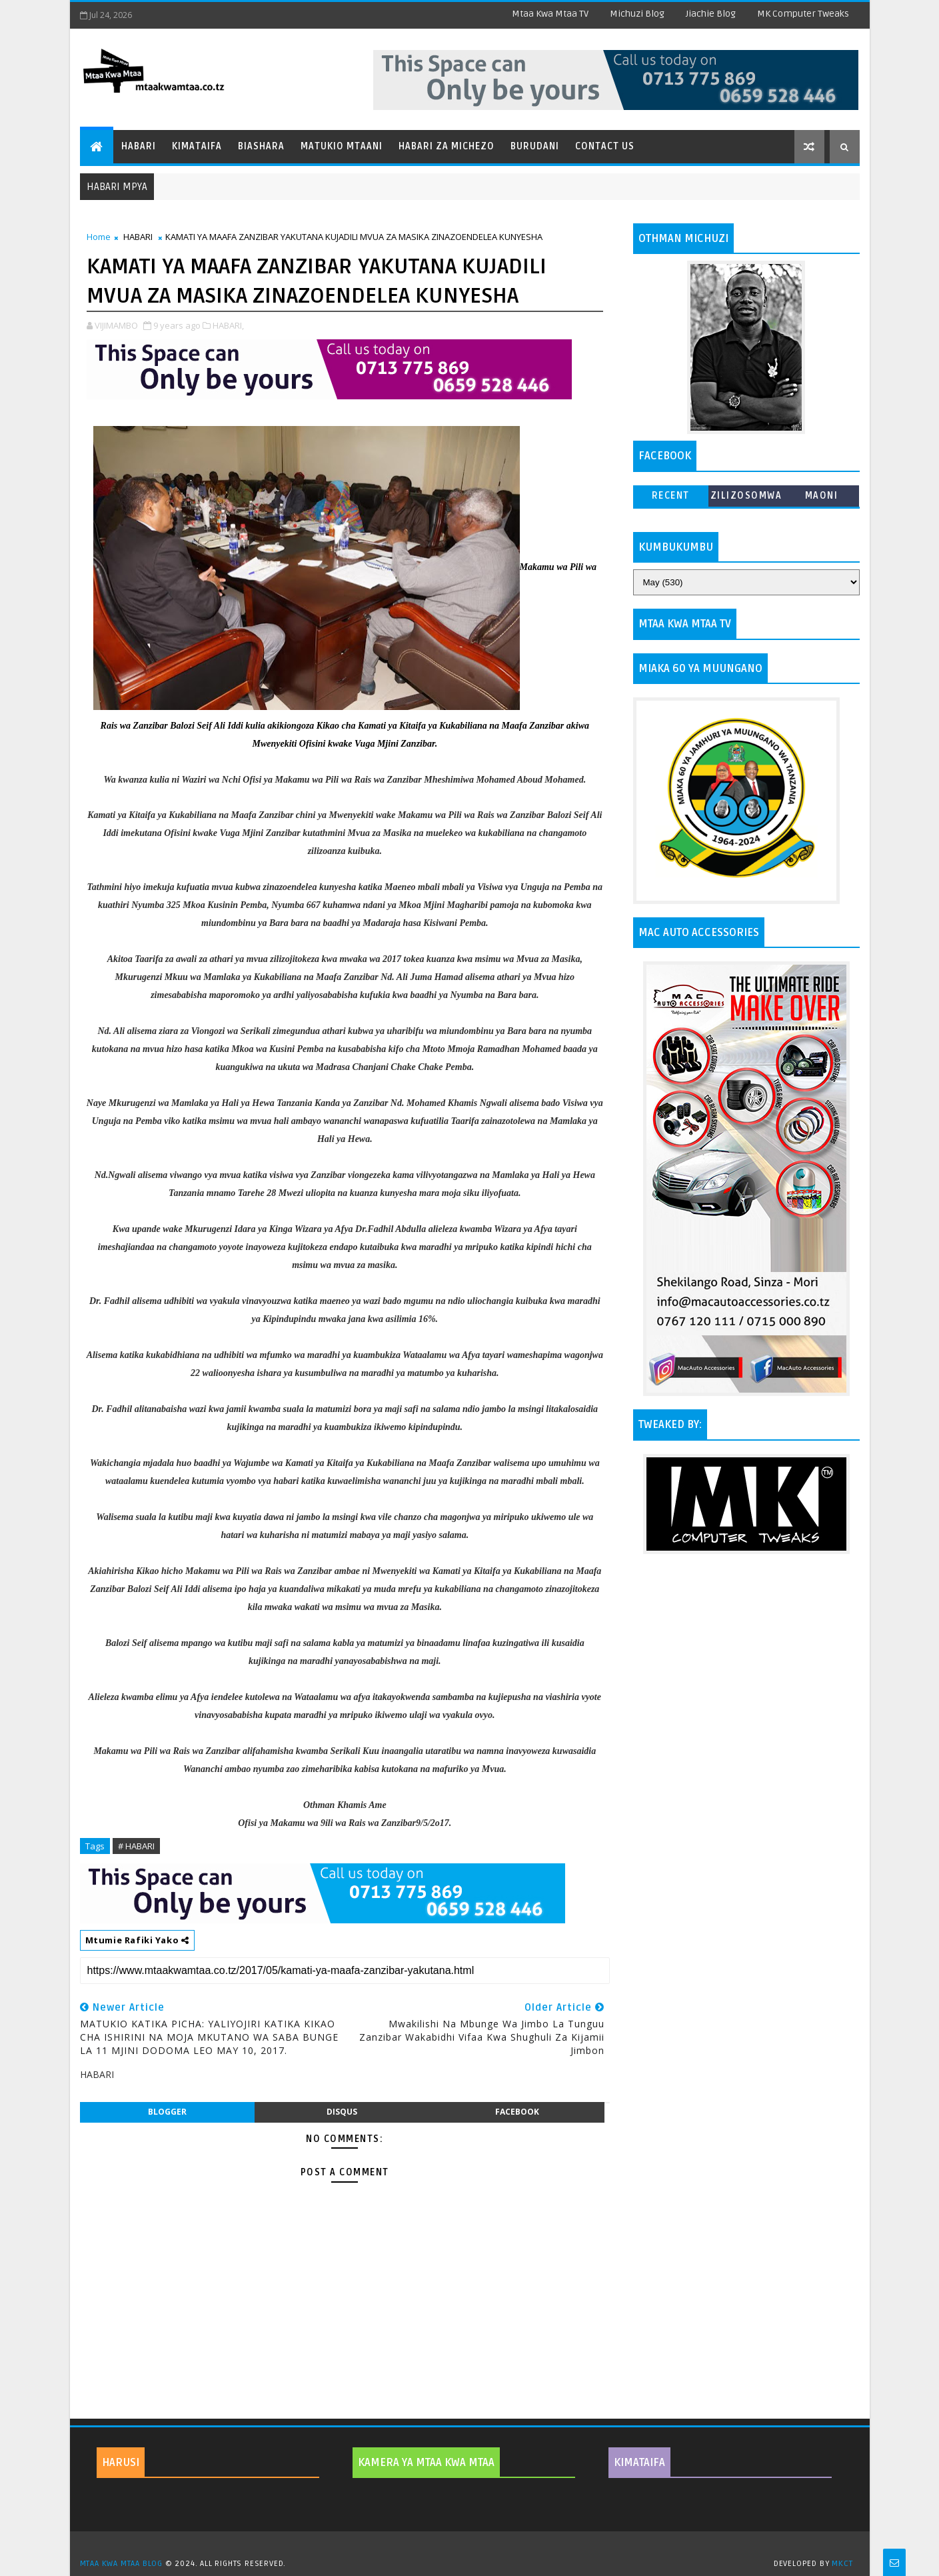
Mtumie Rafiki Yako (137, 1940)
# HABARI (136, 1846)
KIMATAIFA (639, 2462)
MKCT (842, 2564)
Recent (671, 495)
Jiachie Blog (711, 13)
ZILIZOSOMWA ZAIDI (746, 498)
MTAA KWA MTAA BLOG (121, 2564)
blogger (167, 2111)
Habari (138, 146)
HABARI (138, 237)
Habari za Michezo (446, 146)
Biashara (261, 146)
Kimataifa (197, 146)
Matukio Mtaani (342, 146)
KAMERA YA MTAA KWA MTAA (426, 2462)
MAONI (821, 495)
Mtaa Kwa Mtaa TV (550, 13)
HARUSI (120, 2462)
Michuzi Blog (637, 13)
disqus (342, 2111)
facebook (517, 2111)
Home (99, 237)
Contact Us (604, 146)
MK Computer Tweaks (803, 13)
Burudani (534, 146)
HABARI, (228, 325)
